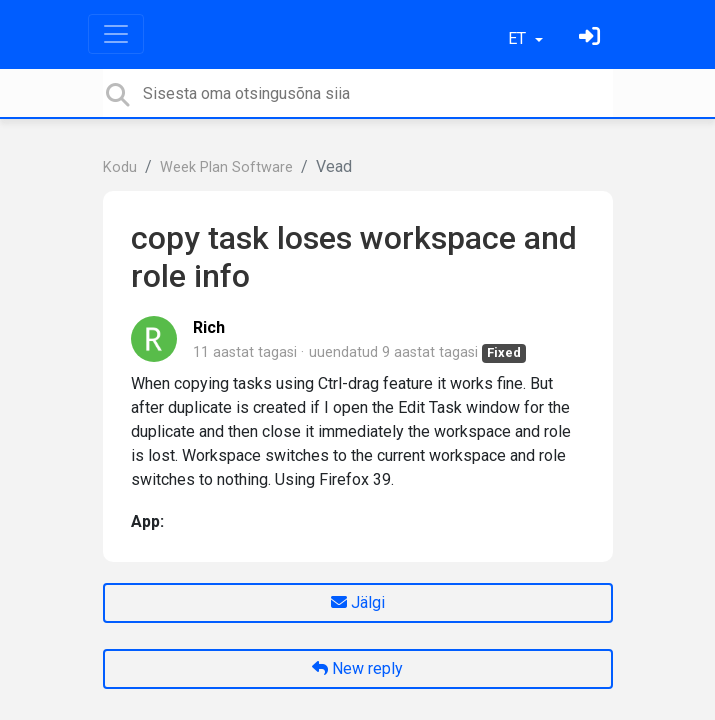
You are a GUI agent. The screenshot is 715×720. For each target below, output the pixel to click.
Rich (209, 327)
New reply (357, 668)
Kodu (120, 167)
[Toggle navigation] (116, 34)
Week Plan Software (226, 167)
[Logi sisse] (592, 38)
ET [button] (519, 38)
